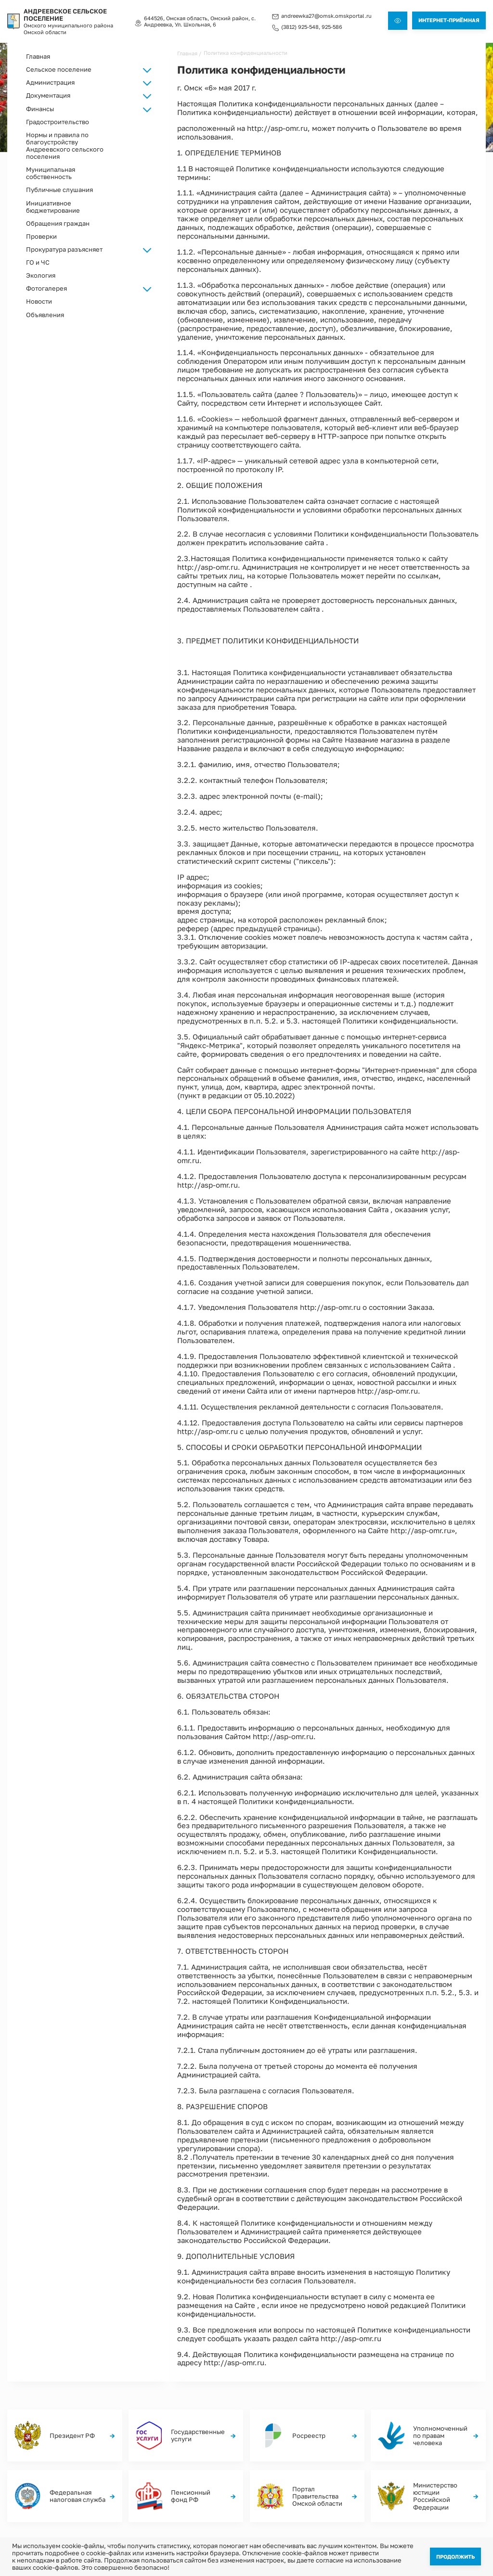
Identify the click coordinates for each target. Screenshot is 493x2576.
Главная (38, 56)
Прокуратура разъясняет (64, 249)
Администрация (191, 2444)
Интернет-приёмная (449, 20)
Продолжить (455, 2556)
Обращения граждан (58, 223)
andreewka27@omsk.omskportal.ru (326, 15)
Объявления (45, 314)
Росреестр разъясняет (440, 2434)
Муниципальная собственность (50, 173)
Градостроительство (57, 121)
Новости (39, 301)
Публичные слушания (59, 189)
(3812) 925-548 (300, 26)
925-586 (332, 26)
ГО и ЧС (38, 262)
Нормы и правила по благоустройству (357, 2437)
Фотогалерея (267, 2434)
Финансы (423, 2444)
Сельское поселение (196, 2434)
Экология (40, 275)
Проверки (41, 236)
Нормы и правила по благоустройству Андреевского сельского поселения (65, 145)
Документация (189, 2454)
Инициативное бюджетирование (53, 206)
